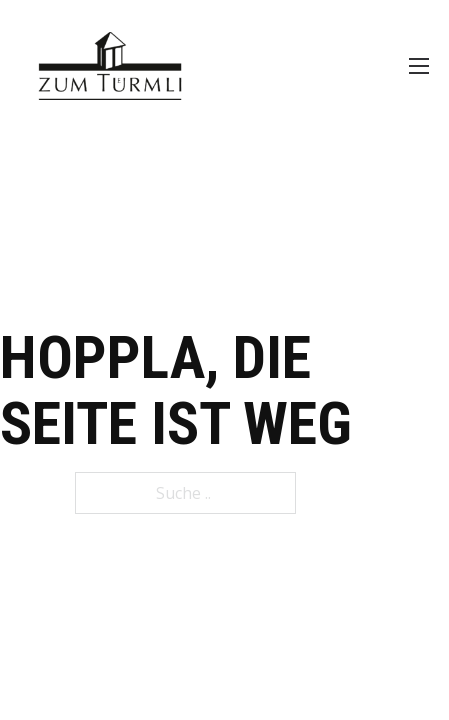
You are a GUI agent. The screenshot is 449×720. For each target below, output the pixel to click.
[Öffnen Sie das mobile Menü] (419, 66)
